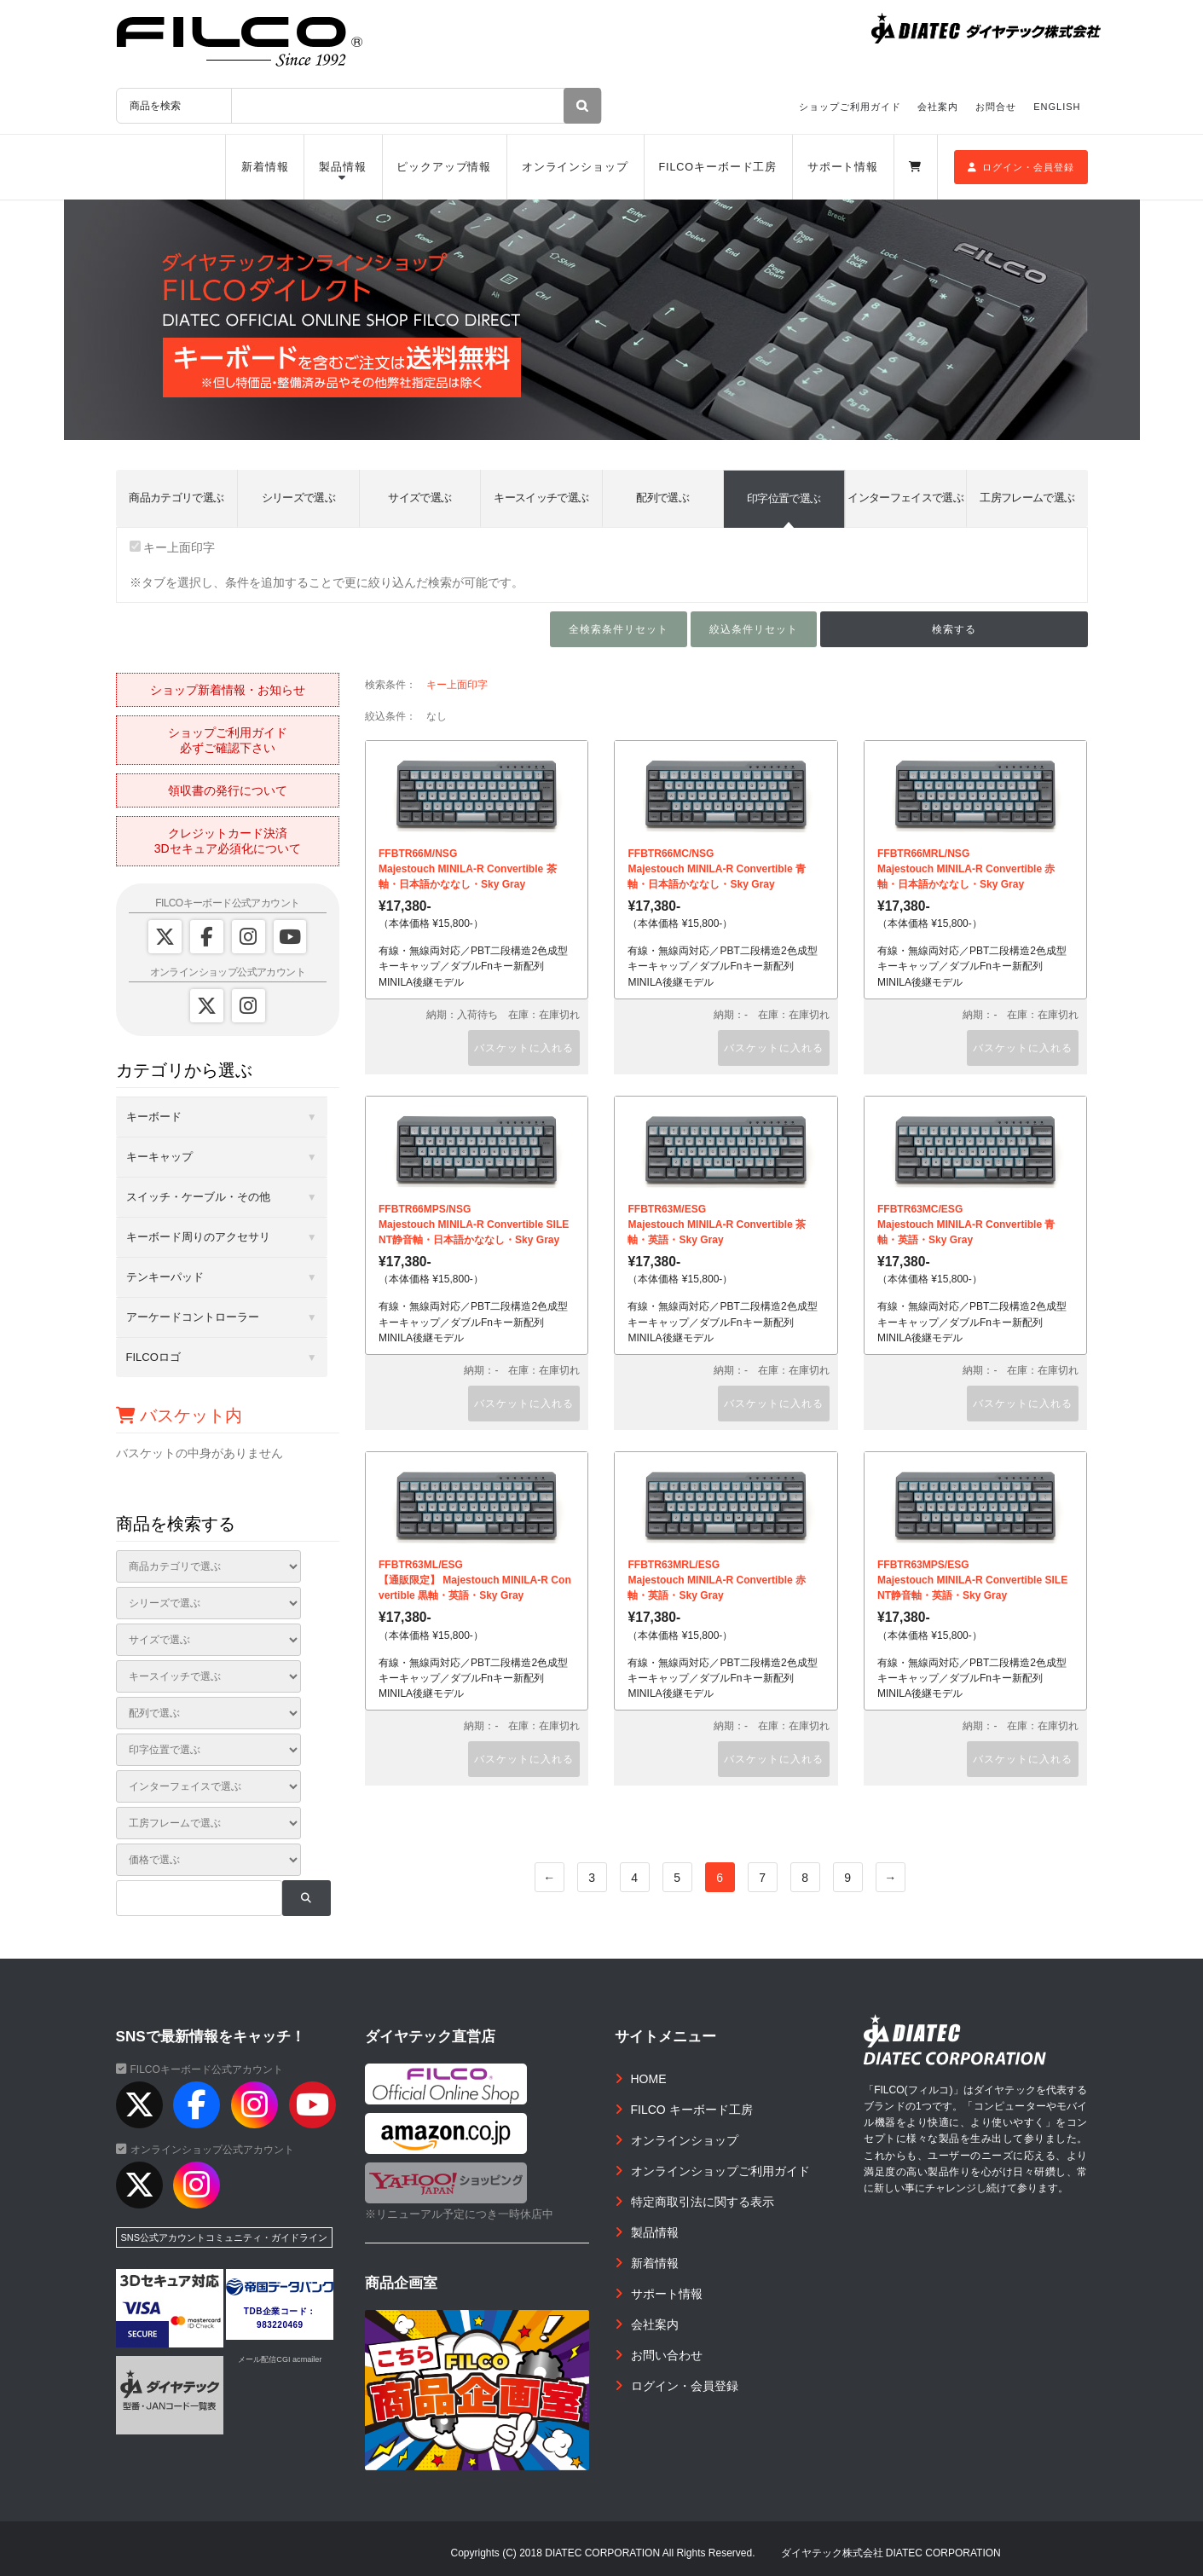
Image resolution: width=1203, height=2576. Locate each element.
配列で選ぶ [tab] (662, 497)
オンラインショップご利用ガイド (720, 2171)
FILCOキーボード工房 (717, 167)
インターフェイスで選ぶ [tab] (905, 497)
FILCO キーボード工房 (692, 2109)
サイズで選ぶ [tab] (419, 497)
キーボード (154, 1116)
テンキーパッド (165, 1277)
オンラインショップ (575, 167)
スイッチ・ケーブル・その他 (198, 1196)
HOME (649, 2079)
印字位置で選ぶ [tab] (783, 498)
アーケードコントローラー (192, 1317)
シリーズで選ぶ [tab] (298, 497)
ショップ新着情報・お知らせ (227, 690)
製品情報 (343, 167)
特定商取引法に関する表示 (702, 2201)
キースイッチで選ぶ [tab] (541, 497)
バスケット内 (179, 1415)
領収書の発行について (227, 790)
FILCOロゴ (153, 1357)
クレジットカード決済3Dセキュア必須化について (227, 840)
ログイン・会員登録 (1021, 167)
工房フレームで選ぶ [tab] (1027, 497)
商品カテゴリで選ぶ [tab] (176, 497)
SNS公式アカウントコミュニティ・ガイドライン (224, 2237)
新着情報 (265, 167)
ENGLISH (1056, 106)
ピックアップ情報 (443, 167)
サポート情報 (842, 167)
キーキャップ (159, 1156)
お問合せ (995, 106)
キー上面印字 (173, 547)
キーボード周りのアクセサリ (198, 1236)
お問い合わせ (667, 2355)
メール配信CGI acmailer (279, 2359)
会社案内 (937, 106)
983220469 (280, 2325)
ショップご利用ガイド (850, 106)
